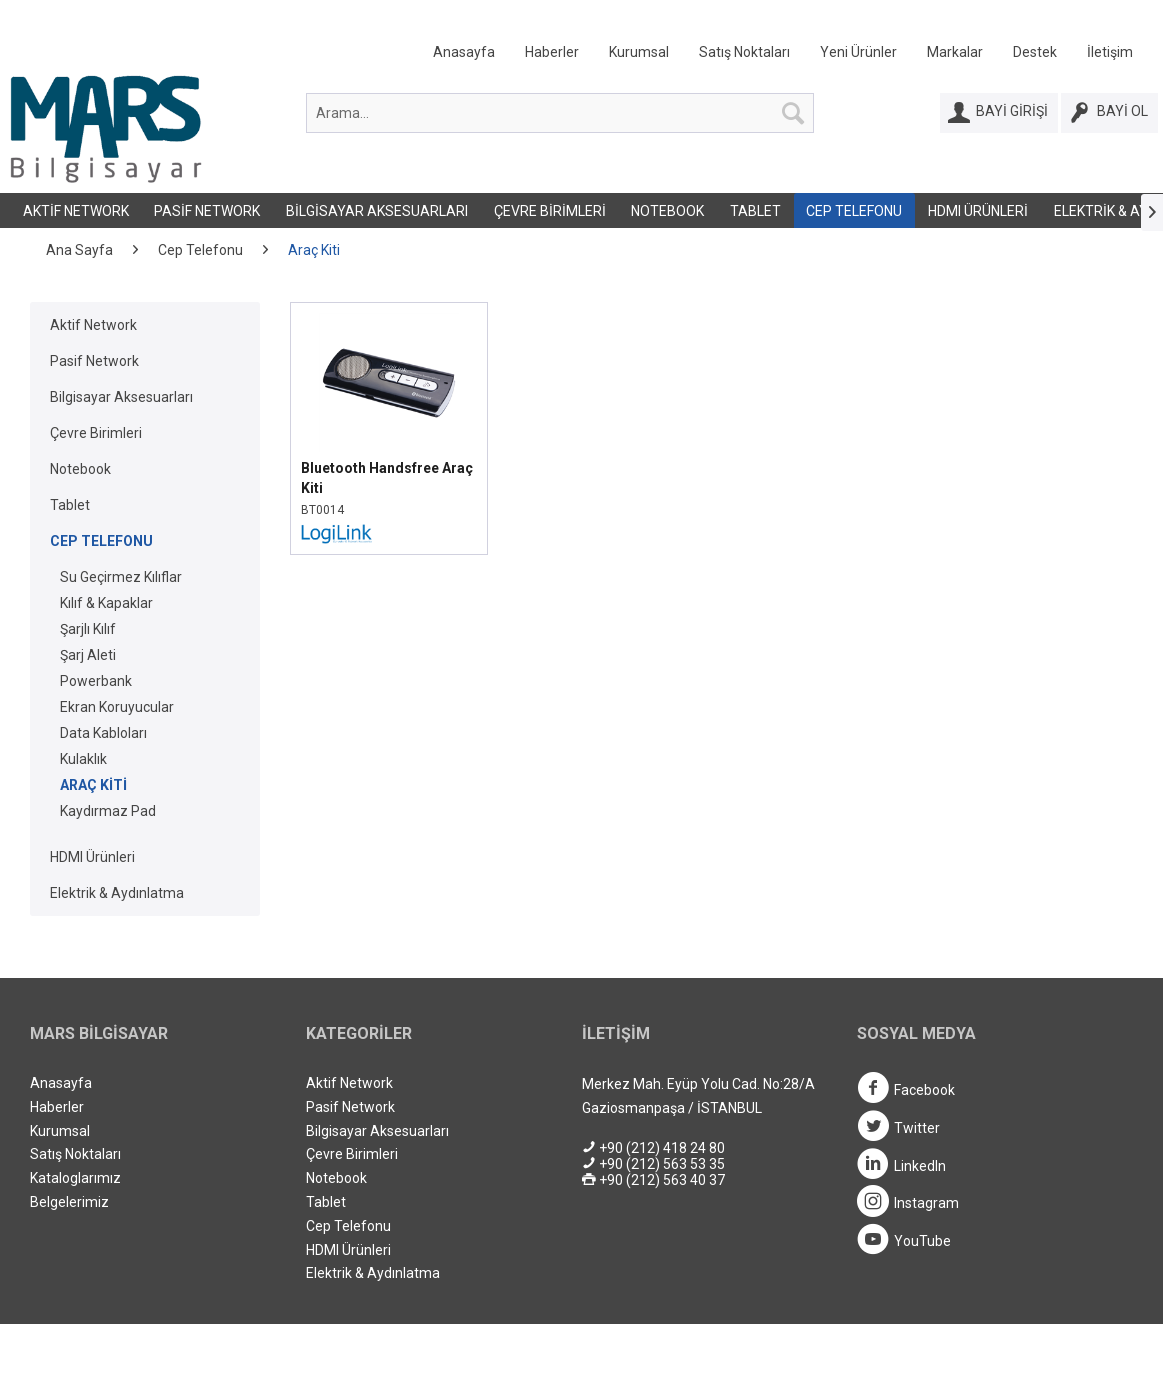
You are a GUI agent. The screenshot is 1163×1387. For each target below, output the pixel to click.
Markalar (955, 52)
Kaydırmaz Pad (108, 811)
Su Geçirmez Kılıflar (121, 577)
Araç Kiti (93, 785)
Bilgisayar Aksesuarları (377, 211)
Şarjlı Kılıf (88, 629)
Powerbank (96, 681)
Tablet (755, 211)
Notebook (667, 211)
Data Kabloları (103, 733)
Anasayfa (464, 52)
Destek (1035, 52)
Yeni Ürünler (858, 52)
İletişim (1110, 52)
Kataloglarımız (75, 1178)
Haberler (552, 52)
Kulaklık (83, 759)
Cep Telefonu (854, 211)
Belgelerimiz (69, 1202)
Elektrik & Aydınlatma (117, 893)
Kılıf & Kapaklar (106, 603)
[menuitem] (783, 56)
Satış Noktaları (744, 52)
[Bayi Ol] (1109, 113)
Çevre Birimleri (550, 211)
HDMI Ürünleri (978, 211)
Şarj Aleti (88, 655)
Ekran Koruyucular (117, 707)
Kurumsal (639, 52)
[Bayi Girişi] (999, 113)
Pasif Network (207, 211)
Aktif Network (76, 211)
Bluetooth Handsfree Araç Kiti (387, 478)
